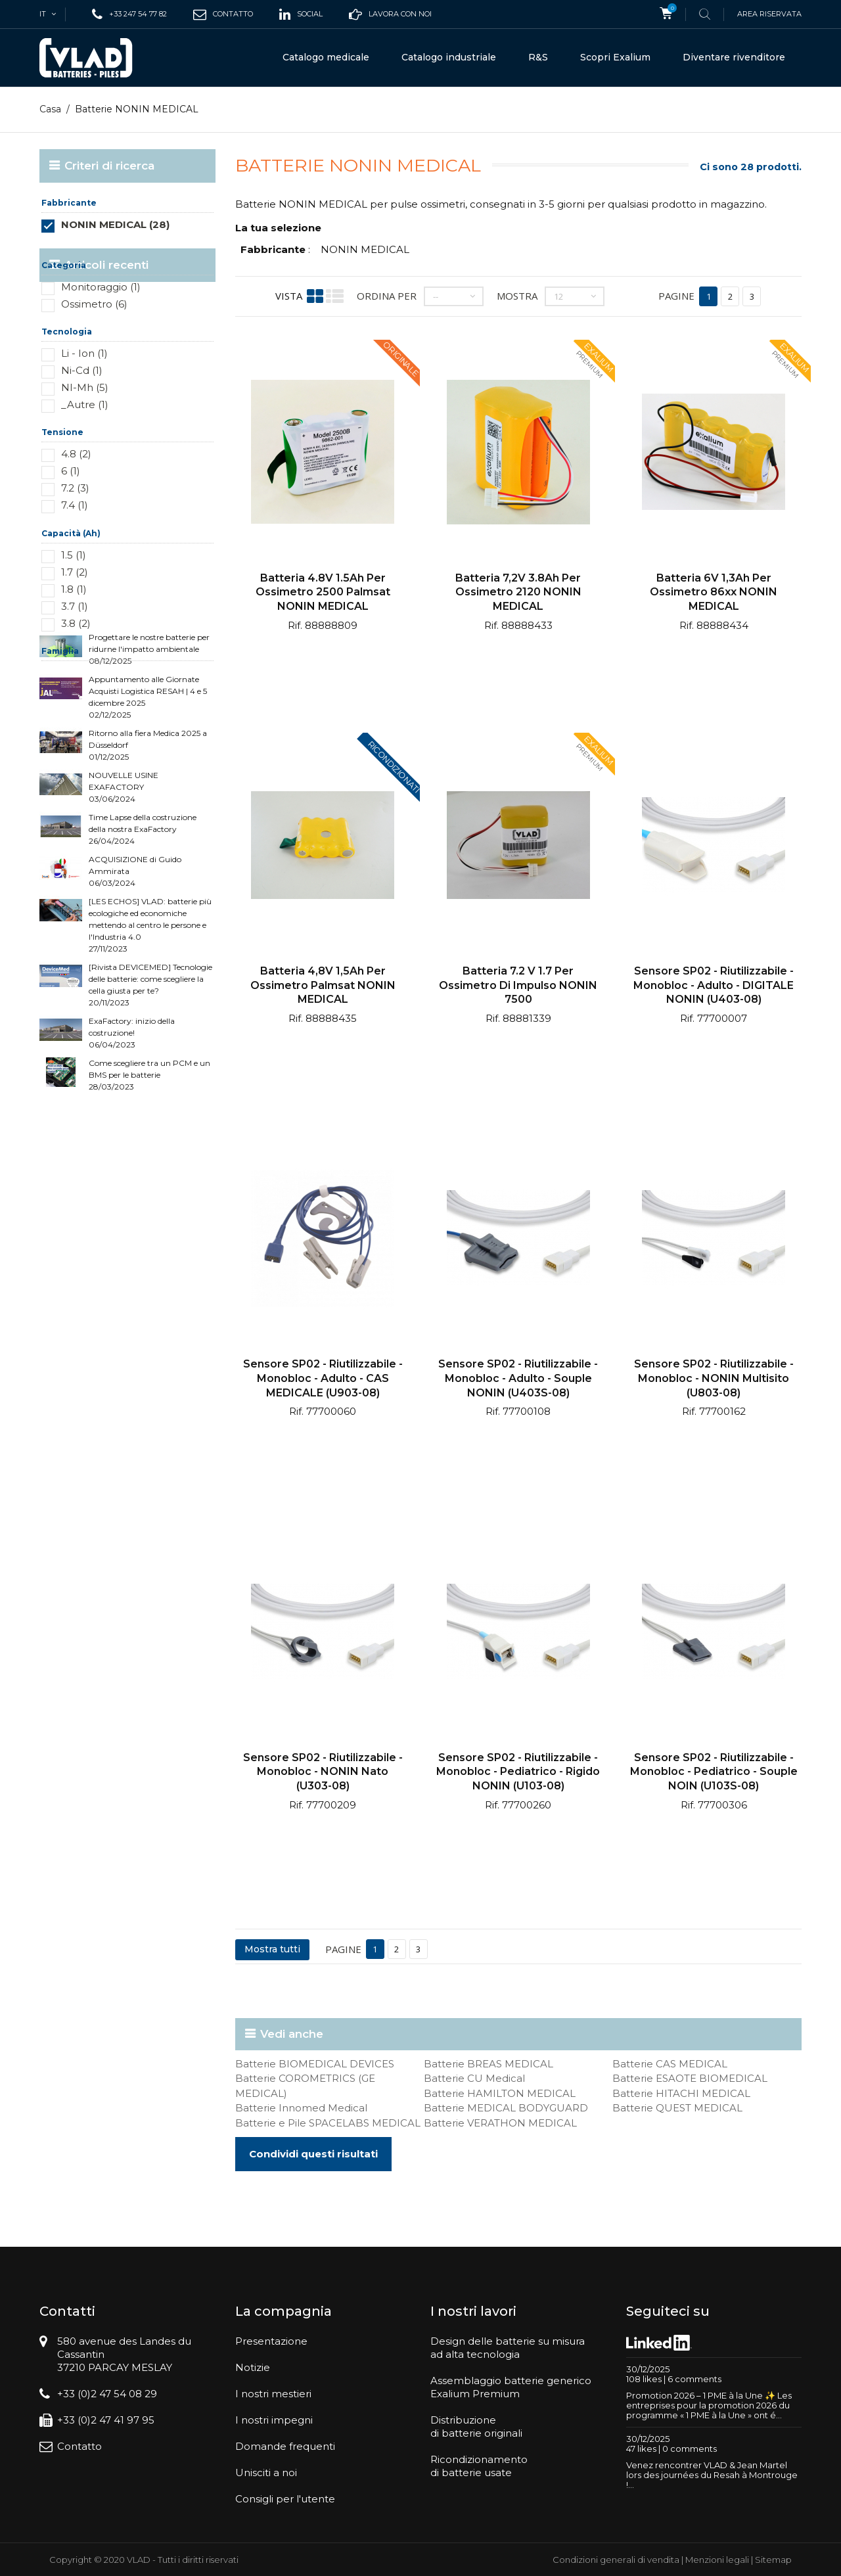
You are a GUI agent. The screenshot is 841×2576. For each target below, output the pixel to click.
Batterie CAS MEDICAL (669, 2064)
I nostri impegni (274, 2420)
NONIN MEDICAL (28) (115, 224)
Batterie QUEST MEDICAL (677, 2108)
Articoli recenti (106, 712)
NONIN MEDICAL (365, 249)
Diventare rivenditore (734, 57)
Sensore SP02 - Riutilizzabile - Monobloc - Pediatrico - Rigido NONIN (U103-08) (518, 1771)
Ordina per (387, 295)
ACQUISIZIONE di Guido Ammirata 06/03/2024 (135, 975)
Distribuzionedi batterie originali (476, 2426)
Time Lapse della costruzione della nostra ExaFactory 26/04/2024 (142, 933)
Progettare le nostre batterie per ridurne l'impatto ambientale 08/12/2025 (149, 753)
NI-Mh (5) (84, 387)
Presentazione (271, 2341)
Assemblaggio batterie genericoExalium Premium (510, 2387)
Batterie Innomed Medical (301, 2108)
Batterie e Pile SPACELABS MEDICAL (327, 2123)
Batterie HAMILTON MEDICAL (500, 2093)
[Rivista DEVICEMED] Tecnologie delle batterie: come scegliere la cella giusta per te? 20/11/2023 (150, 1089)
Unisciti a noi (266, 2472)
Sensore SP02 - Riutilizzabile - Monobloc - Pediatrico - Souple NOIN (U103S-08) (714, 1771)
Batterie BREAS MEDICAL (488, 2064)
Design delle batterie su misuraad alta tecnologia (507, 2347)
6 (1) (70, 471)
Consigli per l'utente (285, 2499)
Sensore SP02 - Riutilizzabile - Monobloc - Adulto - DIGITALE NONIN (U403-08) (713, 985)
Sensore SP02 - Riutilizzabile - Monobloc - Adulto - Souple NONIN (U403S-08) (518, 1378)
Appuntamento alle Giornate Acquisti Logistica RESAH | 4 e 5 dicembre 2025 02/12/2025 (148, 801)
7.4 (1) (74, 505)
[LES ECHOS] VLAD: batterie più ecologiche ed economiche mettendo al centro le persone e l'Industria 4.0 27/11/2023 (150, 1029)
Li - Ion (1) (84, 353)
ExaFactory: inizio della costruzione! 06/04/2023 (132, 1137)
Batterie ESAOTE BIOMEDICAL (689, 2078)
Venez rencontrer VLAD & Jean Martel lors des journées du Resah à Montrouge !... (712, 2475)
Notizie (252, 2367)
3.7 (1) (74, 606)
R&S (538, 57)
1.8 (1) (74, 589)
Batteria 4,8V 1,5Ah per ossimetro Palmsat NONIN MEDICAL (323, 985)
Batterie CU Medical (474, 2078)
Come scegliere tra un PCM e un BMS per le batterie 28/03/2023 (149, 1179)
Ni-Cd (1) (81, 370)
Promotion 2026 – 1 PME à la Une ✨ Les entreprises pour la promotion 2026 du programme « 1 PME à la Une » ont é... (709, 2405)
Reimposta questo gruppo (170, 244)
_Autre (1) (84, 404)
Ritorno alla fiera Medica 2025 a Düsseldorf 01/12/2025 (148, 849)
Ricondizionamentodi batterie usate (479, 2466)
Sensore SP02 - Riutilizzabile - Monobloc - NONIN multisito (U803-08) (714, 1378)
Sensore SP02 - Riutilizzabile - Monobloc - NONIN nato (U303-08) (323, 1771)
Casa (50, 109)
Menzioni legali (717, 2559)
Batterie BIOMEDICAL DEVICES (314, 2064)
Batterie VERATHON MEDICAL (500, 2123)
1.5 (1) (73, 555)
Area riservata (769, 13)
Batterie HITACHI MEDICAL (681, 2093)
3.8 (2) (76, 623)
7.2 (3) (75, 488)
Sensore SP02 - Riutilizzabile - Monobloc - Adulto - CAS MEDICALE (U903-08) (323, 1378)
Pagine (676, 295)
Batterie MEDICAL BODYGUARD (506, 2108)
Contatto (79, 2446)
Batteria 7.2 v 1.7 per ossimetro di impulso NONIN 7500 (518, 985)
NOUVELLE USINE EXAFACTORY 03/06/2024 (123, 891)
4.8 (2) (76, 454)
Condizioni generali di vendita (616, 2559)
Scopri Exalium (615, 57)
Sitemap (773, 2559)
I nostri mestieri (273, 2393)
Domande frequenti (285, 2446)
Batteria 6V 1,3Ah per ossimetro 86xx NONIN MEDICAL (713, 592)
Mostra (517, 295)
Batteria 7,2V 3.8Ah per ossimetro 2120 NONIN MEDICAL (518, 592)
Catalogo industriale (448, 57)
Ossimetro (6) (94, 304)
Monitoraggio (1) (101, 287)
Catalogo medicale (326, 57)
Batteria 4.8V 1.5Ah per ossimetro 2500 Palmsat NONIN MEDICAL (323, 592)
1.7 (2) (74, 572)
